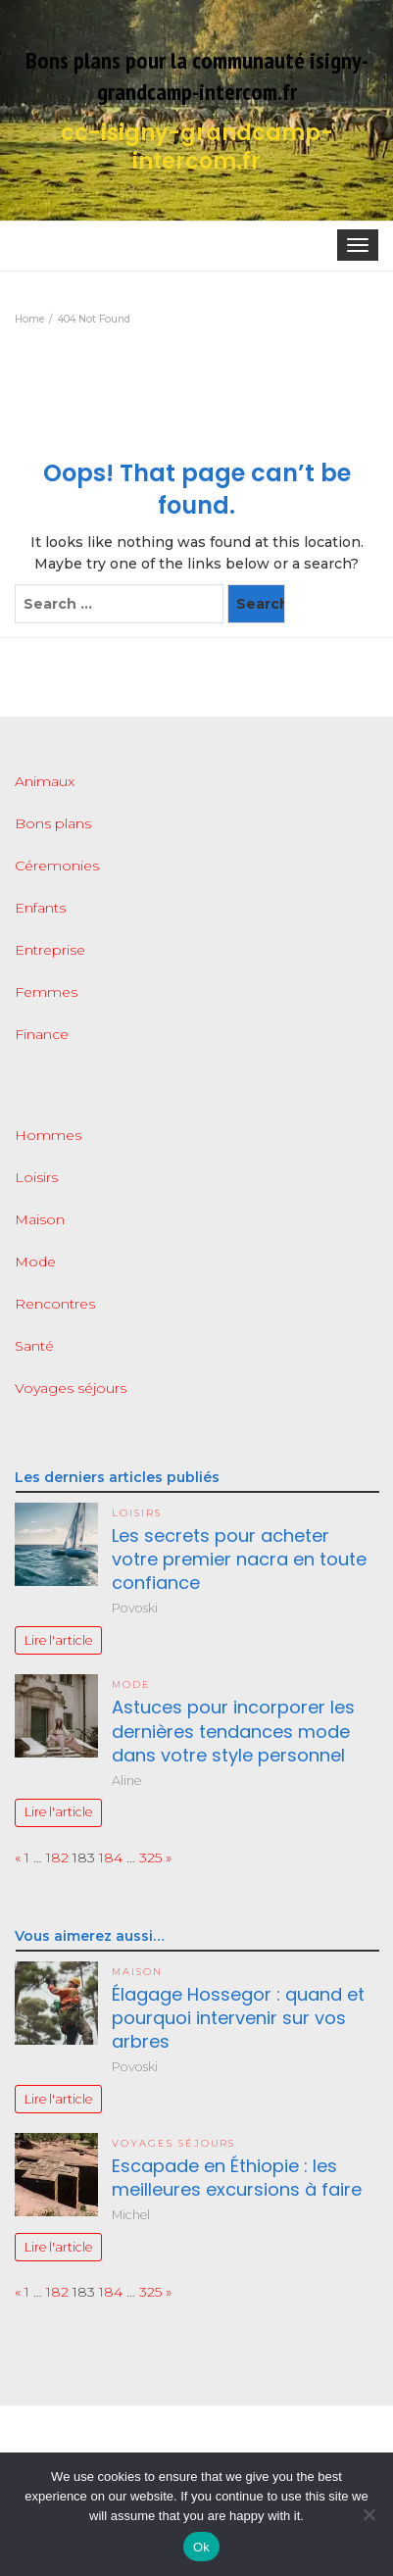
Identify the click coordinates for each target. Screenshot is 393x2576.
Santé (34, 1346)
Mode (35, 1261)
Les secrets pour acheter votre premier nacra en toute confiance (239, 1559)
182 (57, 1857)
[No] (368, 2514)
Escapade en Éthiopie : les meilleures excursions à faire (237, 2178)
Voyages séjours (70, 1388)
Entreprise (50, 950)
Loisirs (36, 1177)
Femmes (46, 992)
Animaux (44, 781)
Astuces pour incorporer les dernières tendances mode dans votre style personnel (233, 1731)
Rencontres (55, 1304)
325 (150, 1857)
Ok (201, 2547)
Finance (42, 1034)
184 (111, 1857)
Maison (40, 1219)
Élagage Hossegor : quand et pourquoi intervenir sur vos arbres (238, 2018)
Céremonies (57, 865)
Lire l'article (58, 1640)
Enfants (40, 907)
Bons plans (53, 823)
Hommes (48, 1135)
